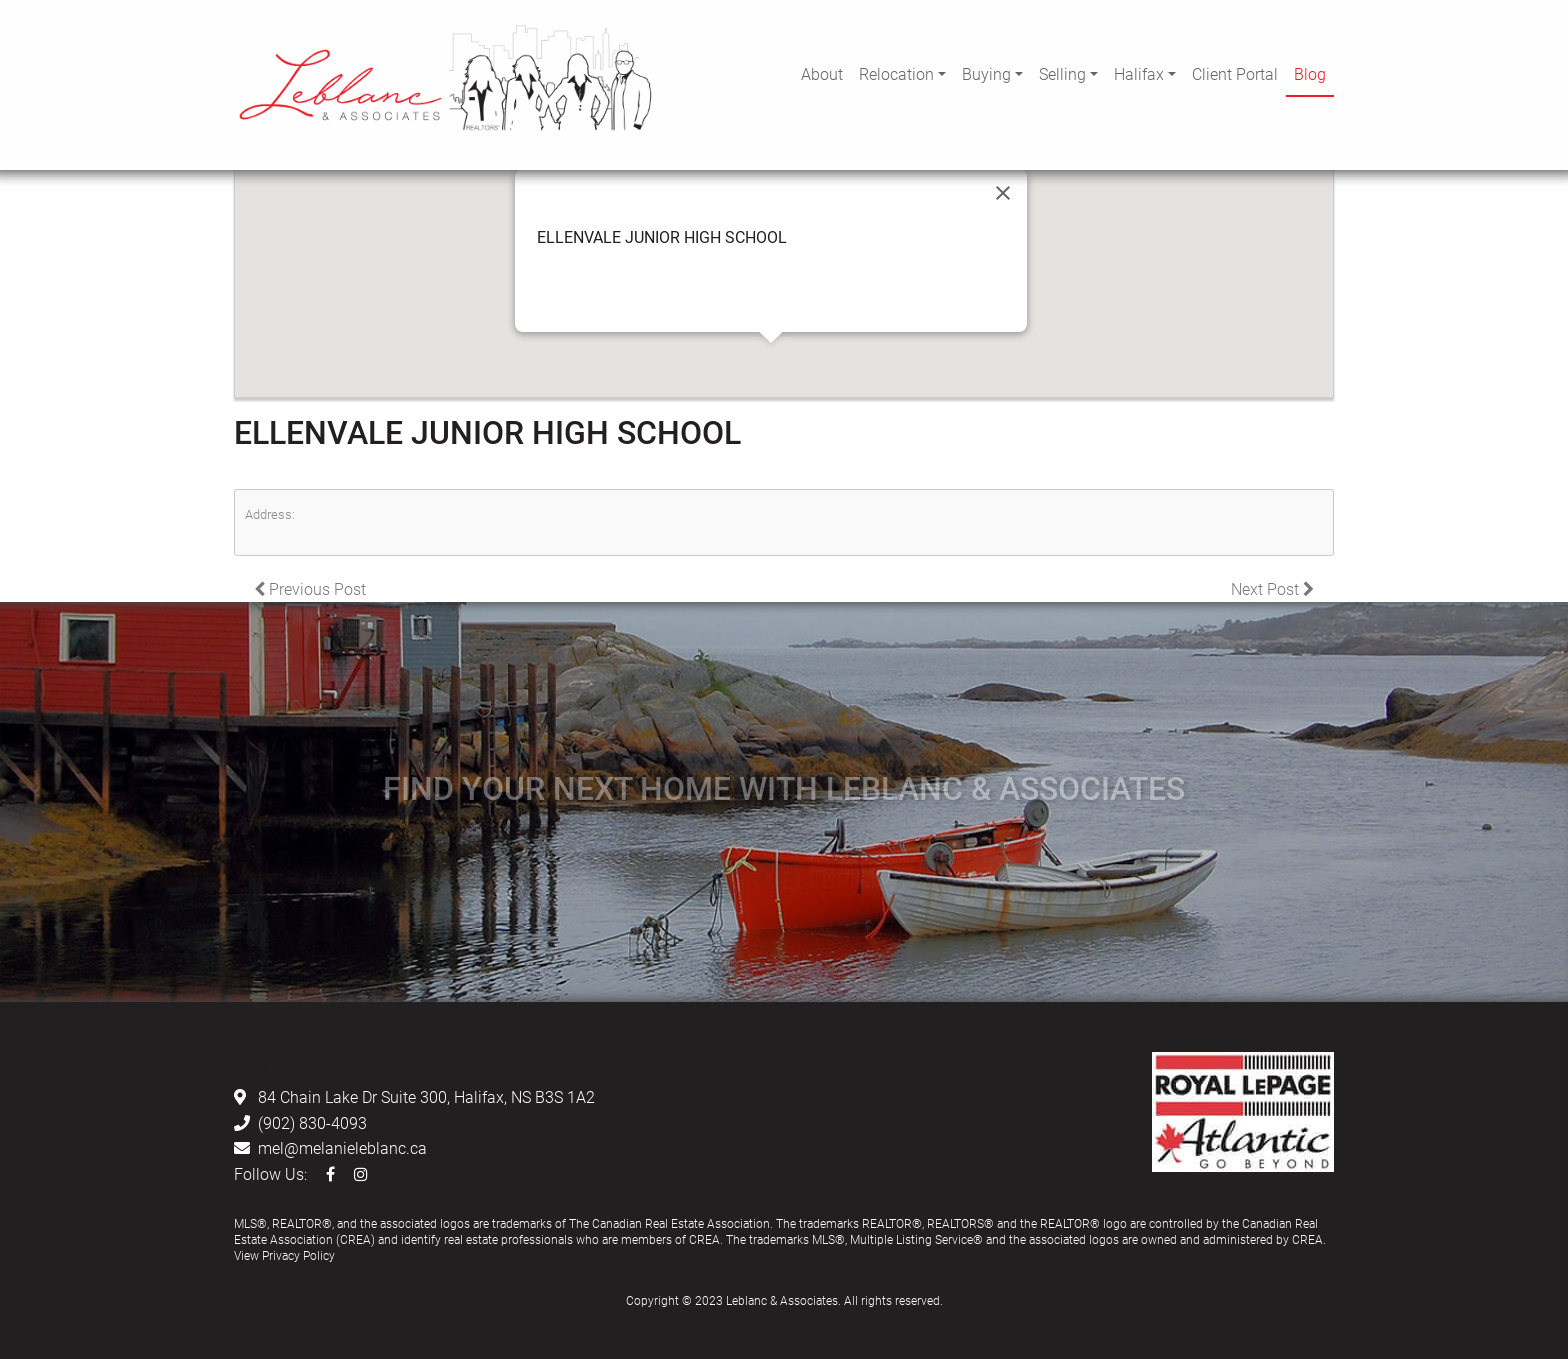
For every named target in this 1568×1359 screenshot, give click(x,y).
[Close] (1003, 193)
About (822, 73)
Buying (986, 73)
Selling (1062, 73)
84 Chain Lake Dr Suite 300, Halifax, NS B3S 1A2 (426, 1096)
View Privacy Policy (284, 1255)
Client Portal (1235, 73)
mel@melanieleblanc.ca (342, 1147)
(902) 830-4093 (312, 1122)
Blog (1310, 73)
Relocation (896, 73)
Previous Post (310, 588)
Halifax (1139, 73)
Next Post (1272, 588)
